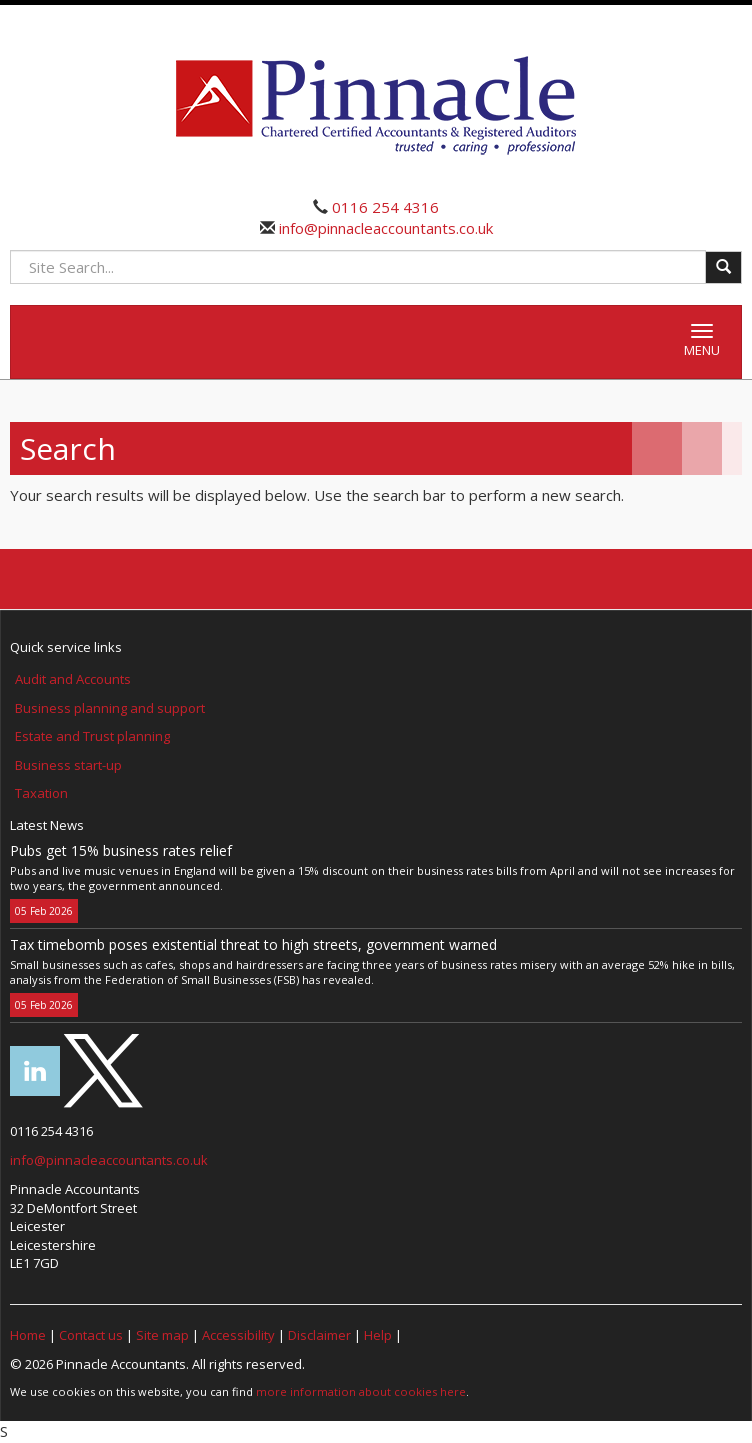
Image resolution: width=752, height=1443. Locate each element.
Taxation (41, 793)
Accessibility (238, 1335)
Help (378, 1335)
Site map (162, 1335)
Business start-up (68, 765)
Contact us (91, 1335)
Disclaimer (319, 1335)
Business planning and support (110, 708)
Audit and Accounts (73, 679)
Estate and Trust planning (92, 736)
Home (28, 1335)
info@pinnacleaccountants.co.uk (384, 228)
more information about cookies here (361, 1391)
